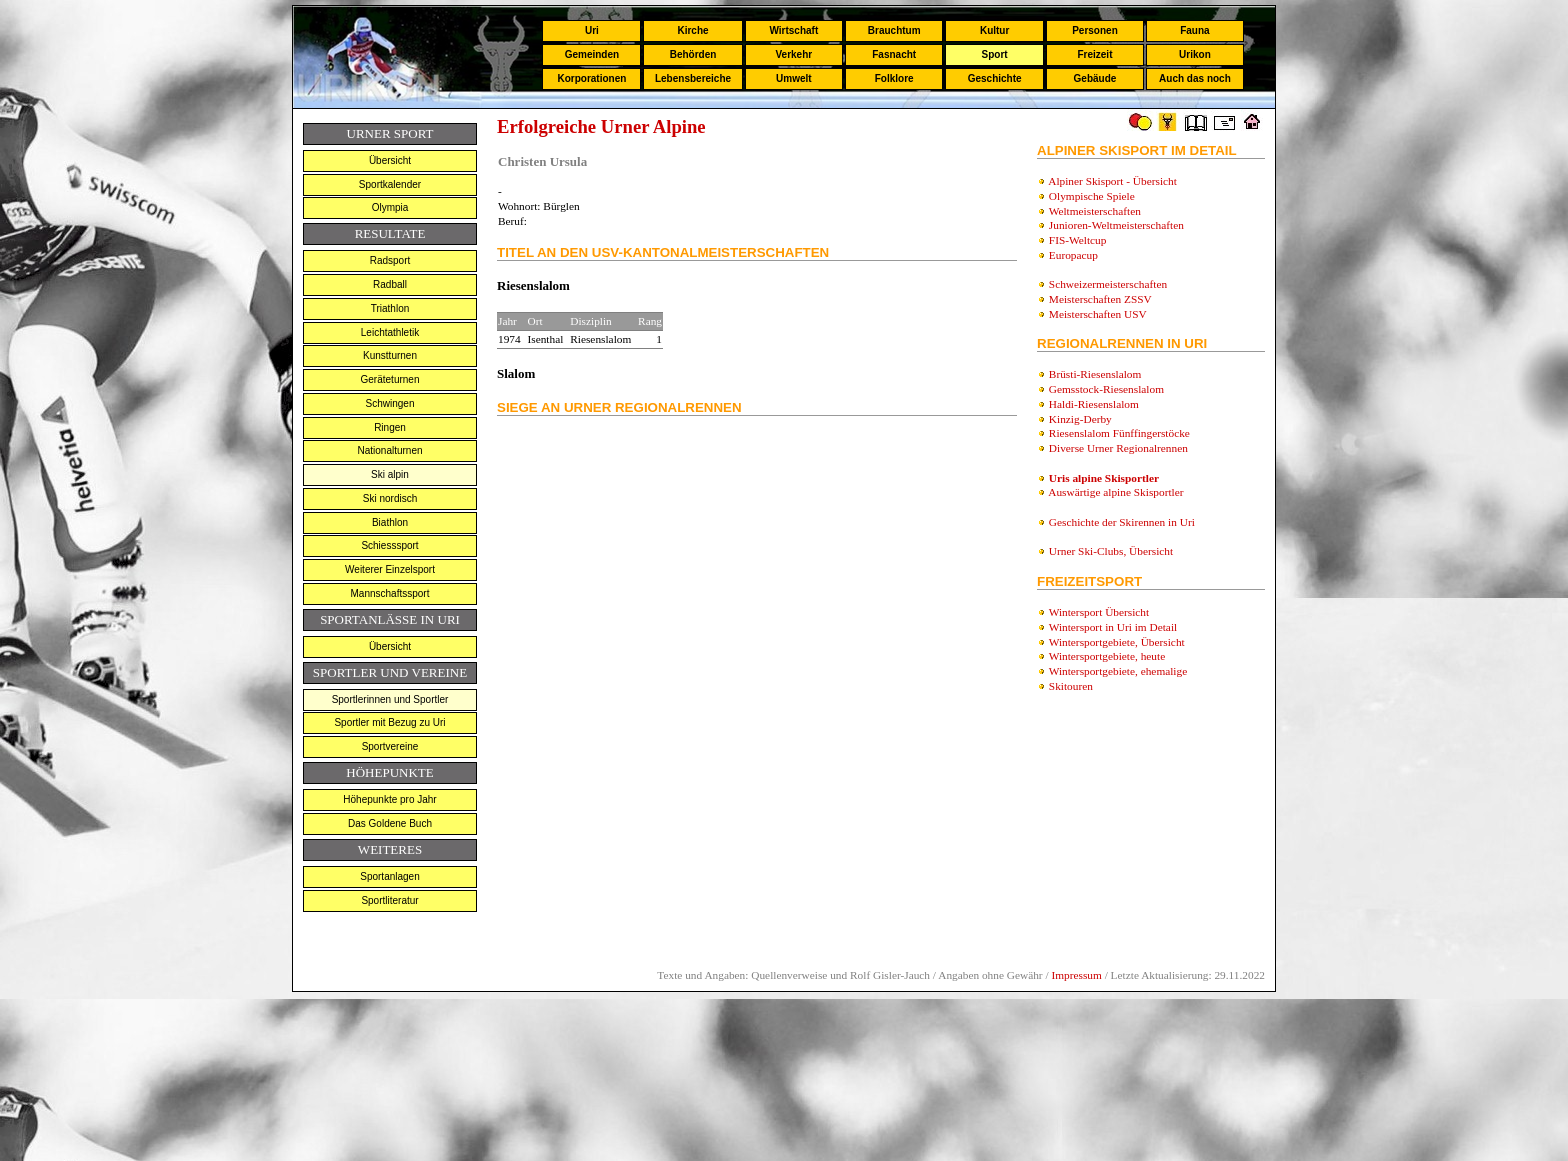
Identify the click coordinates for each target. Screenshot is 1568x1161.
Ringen (390, 427)
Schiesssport (389, 545)
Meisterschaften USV (1098, 314)
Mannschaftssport (390, 593)
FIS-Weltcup (1078, 240)
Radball (390, 284)
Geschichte (995, 78)
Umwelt (794, 78)
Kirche (692, 30)
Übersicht (390, 160)
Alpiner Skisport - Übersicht (1112, 181)
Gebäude (1095, 78)
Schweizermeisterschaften (1108, 284)
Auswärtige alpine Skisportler (1115, 492)
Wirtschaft (793, 30)
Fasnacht (894, 54)
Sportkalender (390, 184)
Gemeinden (592, 54)
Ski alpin (390, 474)
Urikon (1195, 54)
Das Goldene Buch (390, 823)
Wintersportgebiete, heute (1107, 656)
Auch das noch (1195, 78)
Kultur (994, 30)
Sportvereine (390, 746)
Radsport (390, 260)
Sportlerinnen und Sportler (390, 699)
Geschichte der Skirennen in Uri (1122, 522)
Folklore (894, 78)
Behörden (693, 54)
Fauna (1194, 30)
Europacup (1073, 255)
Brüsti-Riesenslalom (1095, 374)
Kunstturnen (390, 355)
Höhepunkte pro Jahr (389, 799)
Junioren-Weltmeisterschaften (1116, 225)
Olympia (390, 207)
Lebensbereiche (693, 78)
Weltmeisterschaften (1095, 211)
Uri (592, 30)
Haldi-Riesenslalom (1094, 404)
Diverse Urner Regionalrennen (1118, 448)
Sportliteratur (389, 900)
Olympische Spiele (1092, 196)
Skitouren (1071, 686)
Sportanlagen (390, 876)
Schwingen (390, 403)
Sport (995, 54)
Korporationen (591, 78)
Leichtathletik (390, 332)
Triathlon (390, 308)
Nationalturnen (389, 450)
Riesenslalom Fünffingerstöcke (1119, 433)
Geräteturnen (390, 379)
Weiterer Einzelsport (390, 569)
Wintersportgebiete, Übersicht (1117, 642)
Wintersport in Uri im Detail (1113, 627)
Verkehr (793, 54)
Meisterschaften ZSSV (1100, 299)
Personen (1095, 30)
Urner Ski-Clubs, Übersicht (1111, 551)
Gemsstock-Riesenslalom (1106, 389)
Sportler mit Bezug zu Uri (389, 722)
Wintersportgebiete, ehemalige (1118, 671)
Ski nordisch (390, 498)
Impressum (1076, 975)
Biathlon (390, 522)
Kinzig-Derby (1080, 419)
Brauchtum (894, 30)
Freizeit (1094, 54)
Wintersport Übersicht (1099, 612)
